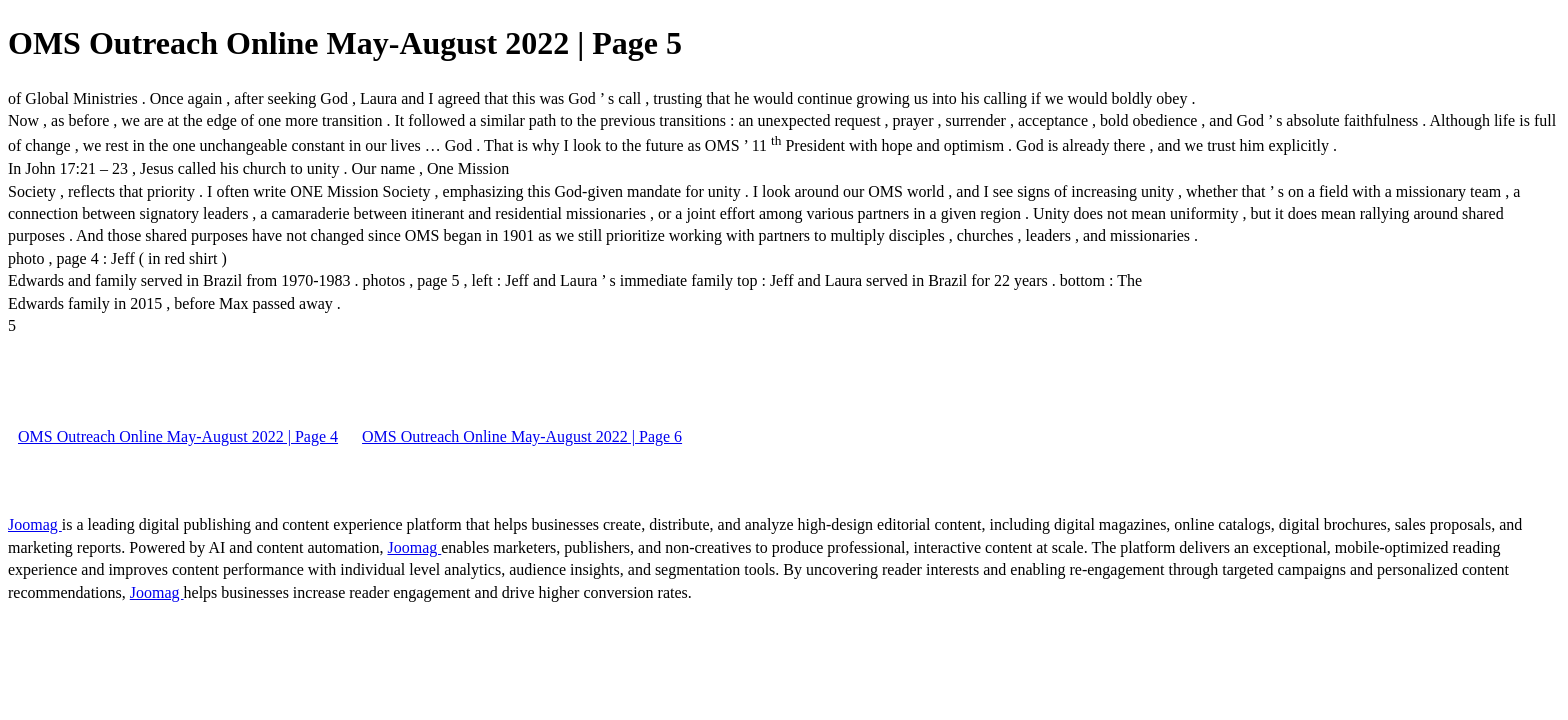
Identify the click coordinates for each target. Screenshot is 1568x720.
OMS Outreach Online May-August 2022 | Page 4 (178, 436)
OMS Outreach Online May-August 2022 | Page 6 (522, 436)
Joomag (35, 524)
